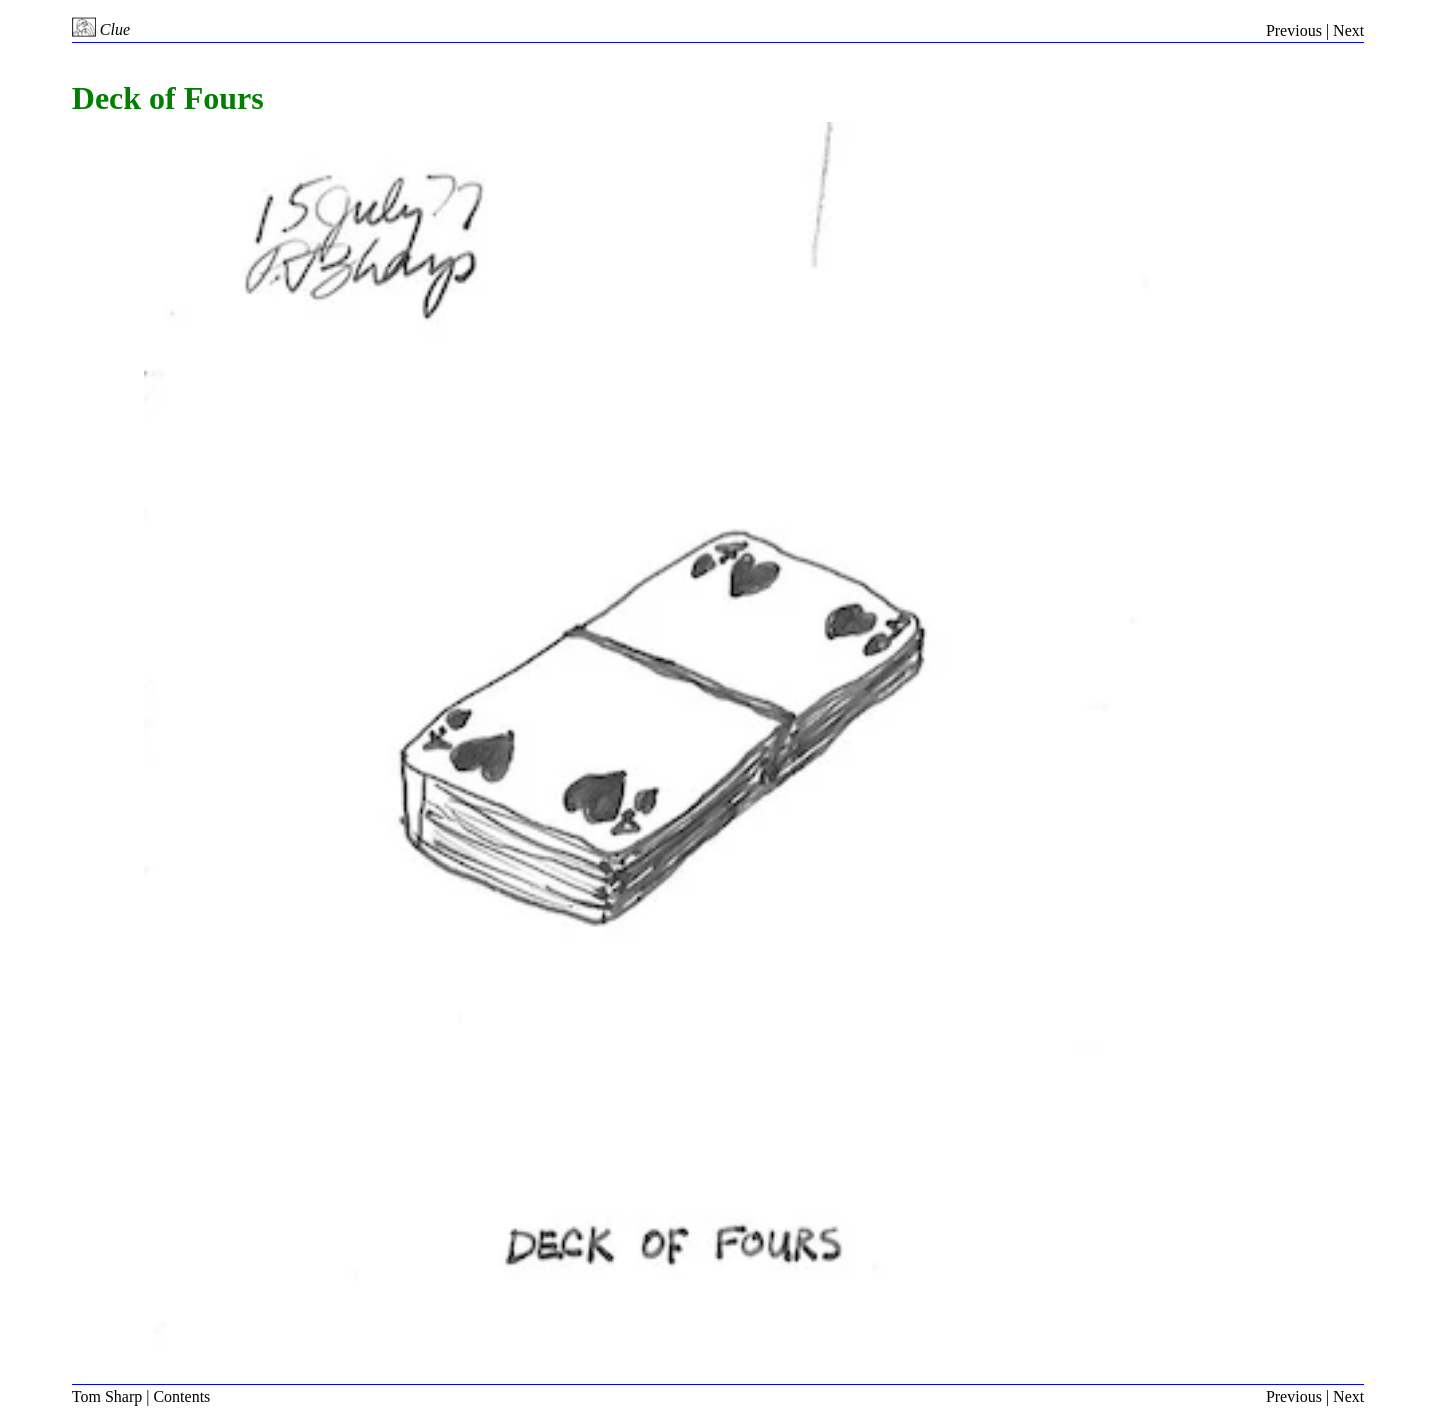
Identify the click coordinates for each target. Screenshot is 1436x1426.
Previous (1294, 30)
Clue (101, 29)
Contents (181, 1396)
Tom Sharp (107, 1396)
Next (1348, 30)
